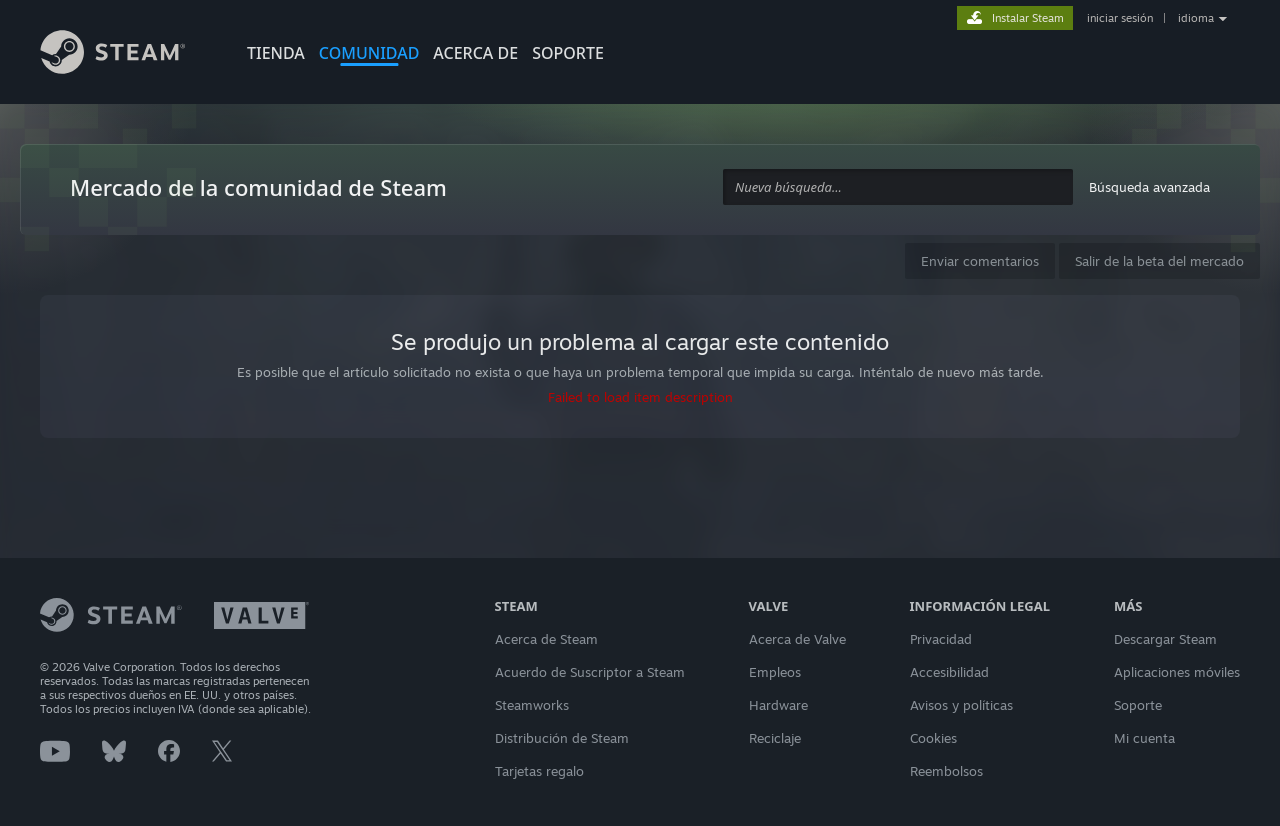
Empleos (775, 672)
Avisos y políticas (961, 705)
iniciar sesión (1120, 18)
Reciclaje (775, 738)
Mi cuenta (1144, 738)
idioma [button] (1196, 18)
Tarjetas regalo (539, 771)
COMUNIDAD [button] (369, 53)
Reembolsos (946, 771)
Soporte (1138, 705)
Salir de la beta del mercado (1159, 261)
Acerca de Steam (546, 639)
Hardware (778, 705)
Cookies (933, 738)
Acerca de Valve (797, 639)
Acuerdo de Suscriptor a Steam (590, 672)
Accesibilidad (949, 672)
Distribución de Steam (562, 738)
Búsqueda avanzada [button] (1149, 187)
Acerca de (475, 53)
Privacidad (941, 639)
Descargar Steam (1165, 639)
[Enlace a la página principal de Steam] (128, 55)
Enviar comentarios (980, 261)
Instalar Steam (1028, 18)
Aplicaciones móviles (1177, 672)
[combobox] (898, 187)
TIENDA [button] (276, 53)
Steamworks (532, 705)
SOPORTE (568, 53)
